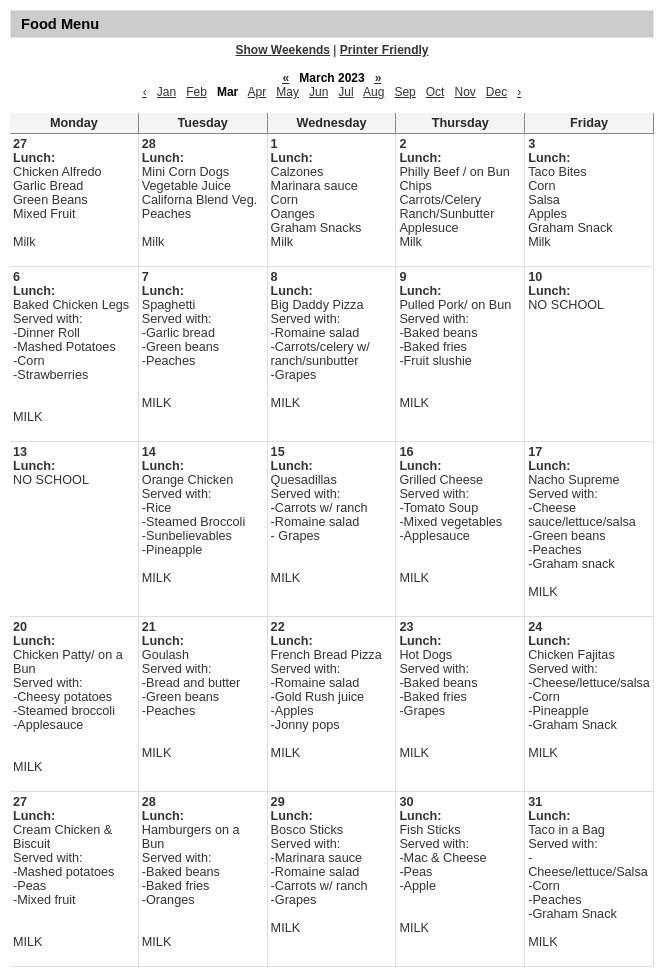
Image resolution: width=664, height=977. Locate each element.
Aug (373, 92)
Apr (257, 92)
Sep (404, 92)
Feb (196, 92)
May (287, 92)
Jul (345, 92)
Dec (496, 92)
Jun (318, 92)
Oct (435, 92)
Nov (464, 92)
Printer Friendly (384, 50)
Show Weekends (283, 50)
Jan (166, 92)
